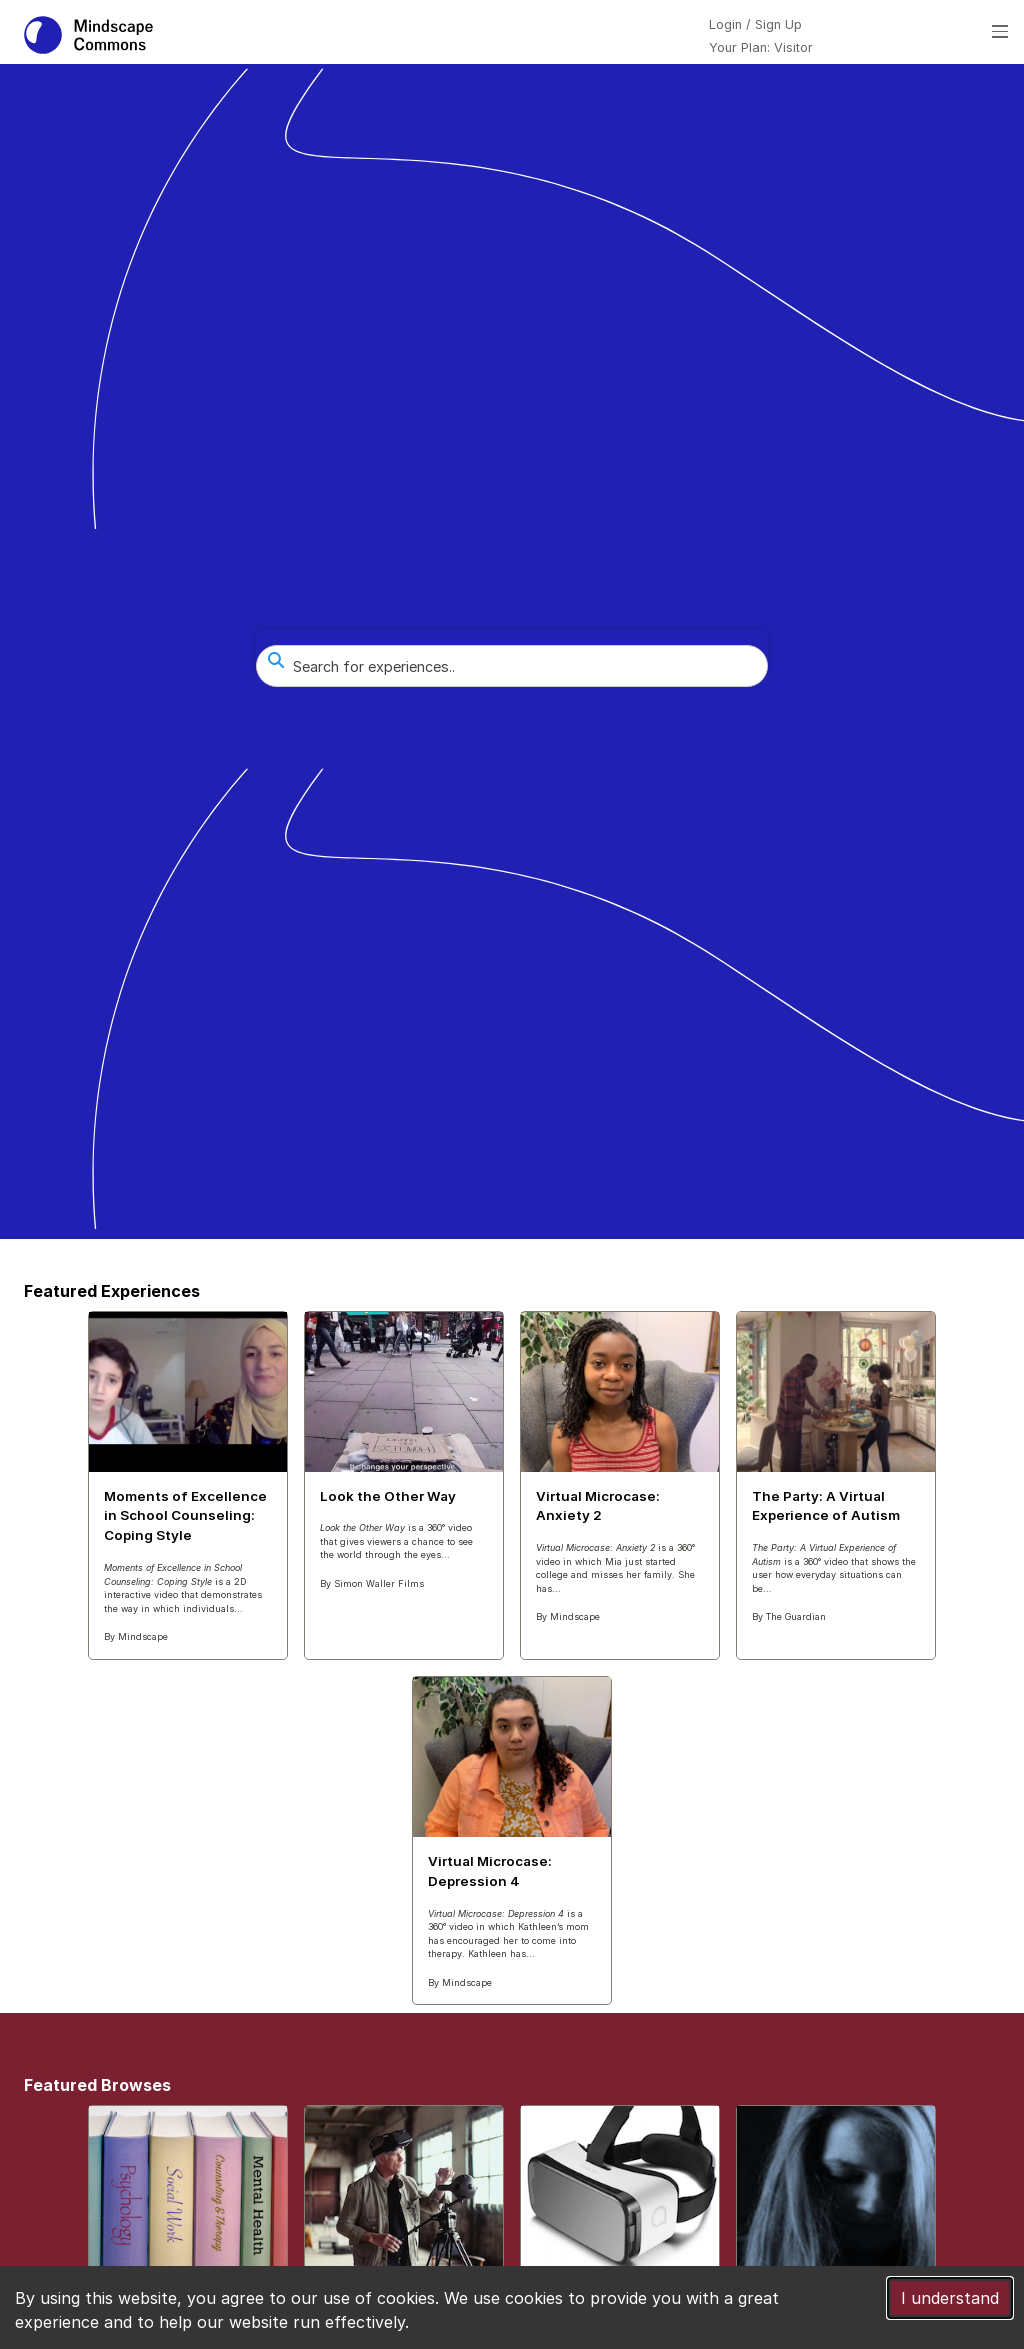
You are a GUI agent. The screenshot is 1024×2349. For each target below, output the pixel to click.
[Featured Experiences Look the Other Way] (404, 1459)
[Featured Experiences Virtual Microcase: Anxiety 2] (620, 1475)
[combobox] (512, 666)
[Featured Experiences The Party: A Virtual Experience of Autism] (836, 1475)
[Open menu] (1000, 32)
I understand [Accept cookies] (950, 2298)
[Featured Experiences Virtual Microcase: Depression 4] (512, 1840)
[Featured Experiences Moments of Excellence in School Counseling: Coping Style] (188, 1485)
